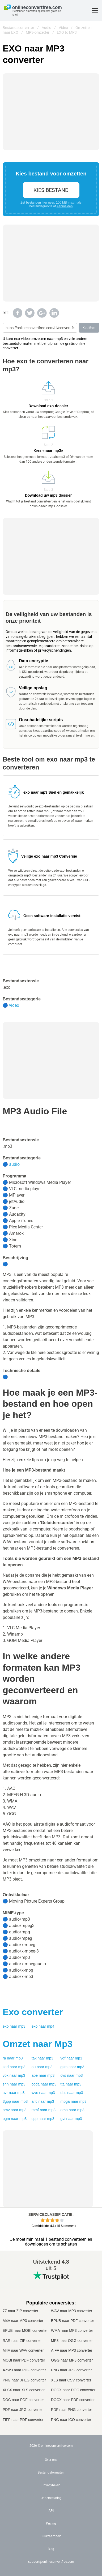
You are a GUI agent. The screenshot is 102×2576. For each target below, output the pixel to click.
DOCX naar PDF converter (73, 2400)
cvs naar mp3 (72, 2075)
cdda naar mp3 (44, 2084)
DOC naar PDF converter (23, 2400)
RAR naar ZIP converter (22, 2340)
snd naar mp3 (14, 2067)
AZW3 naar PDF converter (24, 2370)
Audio (46, 27)
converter (33, 2012)
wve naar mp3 (43, 2093)
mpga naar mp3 (74, 2101)
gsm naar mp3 (72, 2067)
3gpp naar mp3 (15, 2101)
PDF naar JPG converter (23, 2409)
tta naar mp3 (71, 2084)
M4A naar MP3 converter (23, 2321)
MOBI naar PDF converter (24, 2360)
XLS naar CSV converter (71, 2380)
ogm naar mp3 (15, 2119)
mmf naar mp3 (44, 2110)
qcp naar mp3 (43, 2119)
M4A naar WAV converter (23, 2350)
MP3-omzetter (37, 32)
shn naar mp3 (14, 2084)
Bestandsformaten (51, 2472)
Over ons (51, 2460)
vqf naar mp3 (71, 2058)
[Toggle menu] (95, 10)
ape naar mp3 (43, 2075)
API (51, 2511)
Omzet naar (38, 2044)
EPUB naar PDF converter (72, 2321)
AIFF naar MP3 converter (71, 2350)
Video (63, 27)
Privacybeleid (51, 2485)
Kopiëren (89, 328)
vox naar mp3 (14, 2075)
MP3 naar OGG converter (72, 2340)
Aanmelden (65, 206)
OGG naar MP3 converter (72, 2360)
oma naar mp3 (72, 2110)
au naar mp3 (42, 2067)
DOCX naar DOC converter (73, 2390)
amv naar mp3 (15, 2110)
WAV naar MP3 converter (71, 2311)
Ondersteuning (51, 2498)
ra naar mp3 (13, 2058)
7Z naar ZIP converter (20, 2311)
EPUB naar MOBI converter (25, 2330)
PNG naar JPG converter (71, 2370)
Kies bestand (51, 190)
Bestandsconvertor (18, 27)
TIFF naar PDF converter (23, 2420)
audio (14, 1164)
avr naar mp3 (14, 2093)
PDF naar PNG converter (71, 2409)
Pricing (51, 2523)
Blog (51, 2549)
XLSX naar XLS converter (24, 2390)
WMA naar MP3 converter (72, 2330)
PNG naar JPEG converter (24, 2380)
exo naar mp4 (43, 2026)
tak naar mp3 (42, 2058)
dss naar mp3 (72, 2093)
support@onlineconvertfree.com (51, 2562)
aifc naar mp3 (43, 2101)
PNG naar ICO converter (71, 2420)
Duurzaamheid (51, 2536)
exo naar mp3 (14, 2026)
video (14, 1005)
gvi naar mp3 (71, 2119)
